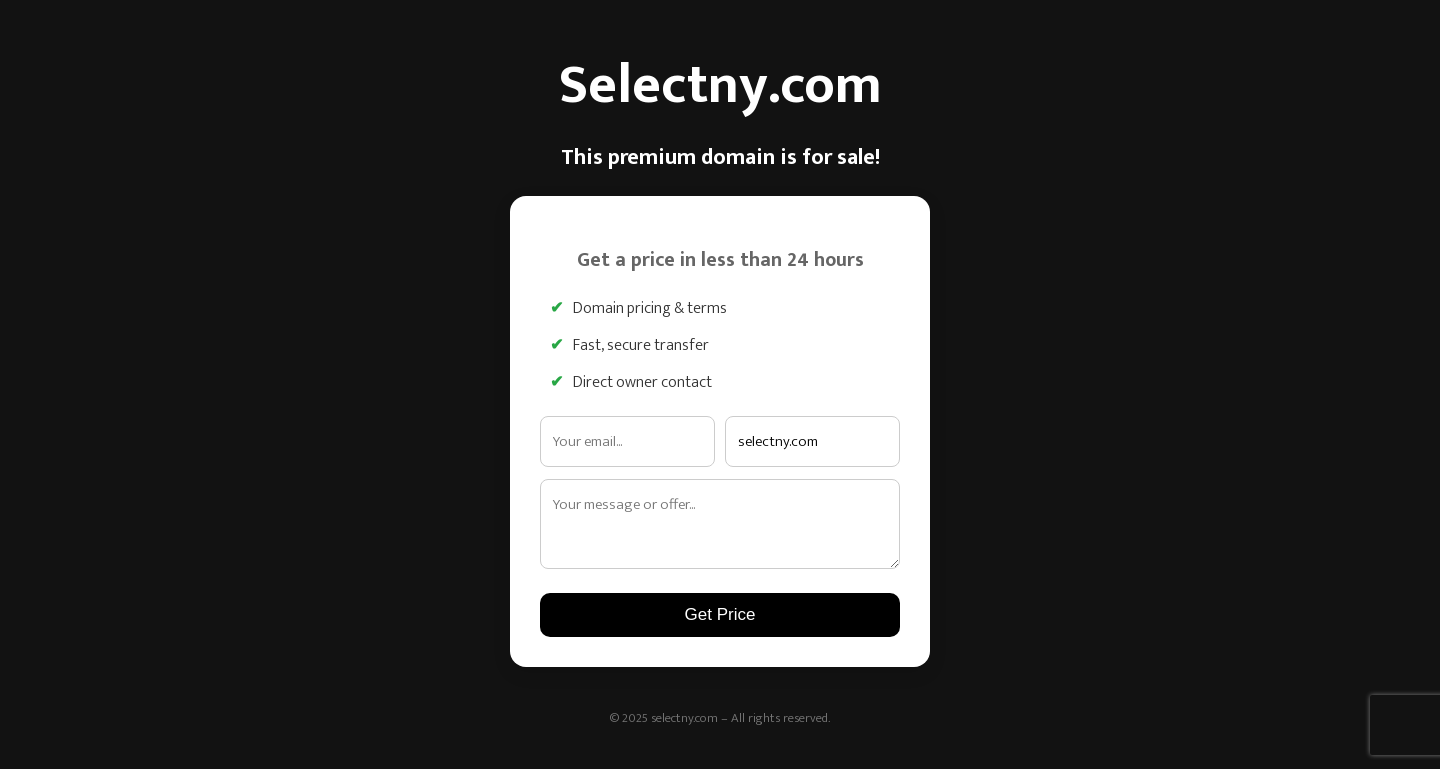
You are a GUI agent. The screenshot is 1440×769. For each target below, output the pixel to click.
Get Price (720, 614)
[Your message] (720, 524)
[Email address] (627, 441)
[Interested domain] (812, 441)
